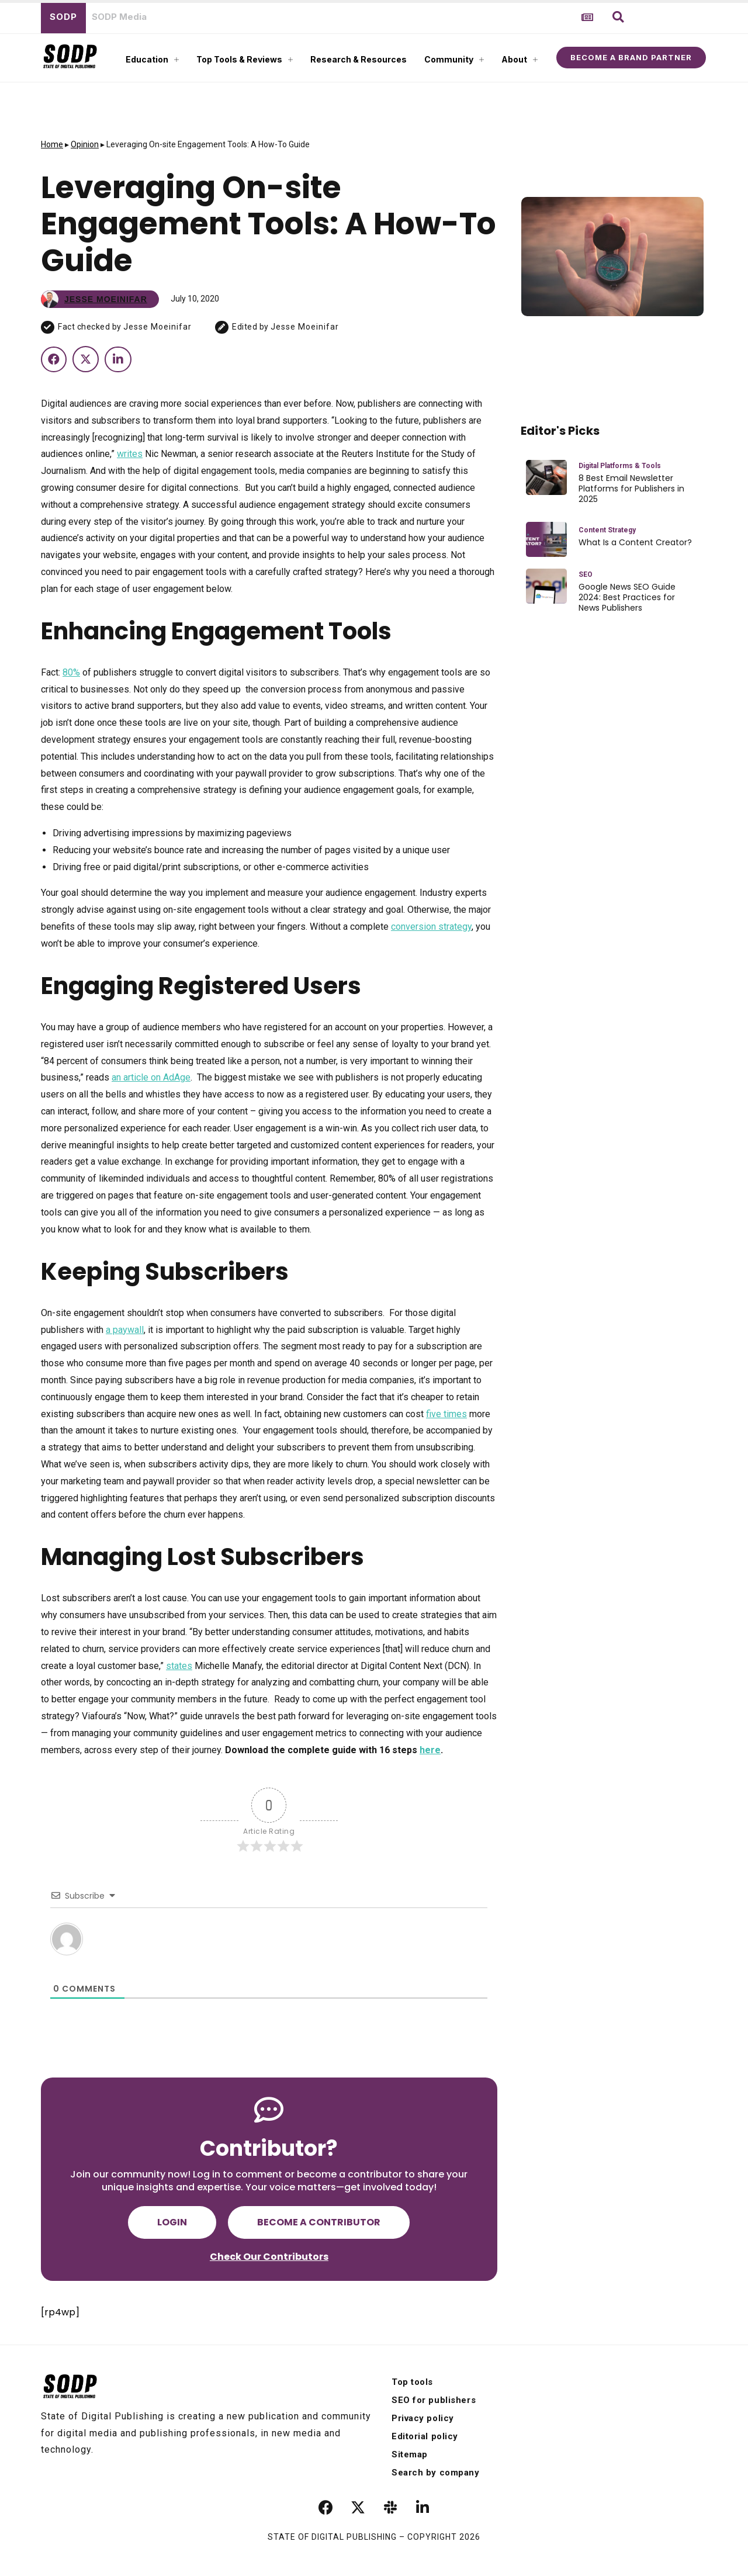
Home (52, 144)
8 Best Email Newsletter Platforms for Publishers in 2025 (631, 489)
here (430, 1750)
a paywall (125, 1329)
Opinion (85, 144)
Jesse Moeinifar (157, 326)
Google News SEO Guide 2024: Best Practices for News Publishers (627, 597)
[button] (618, 17)
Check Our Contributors (269, 2256)
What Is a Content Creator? (635, 542)
